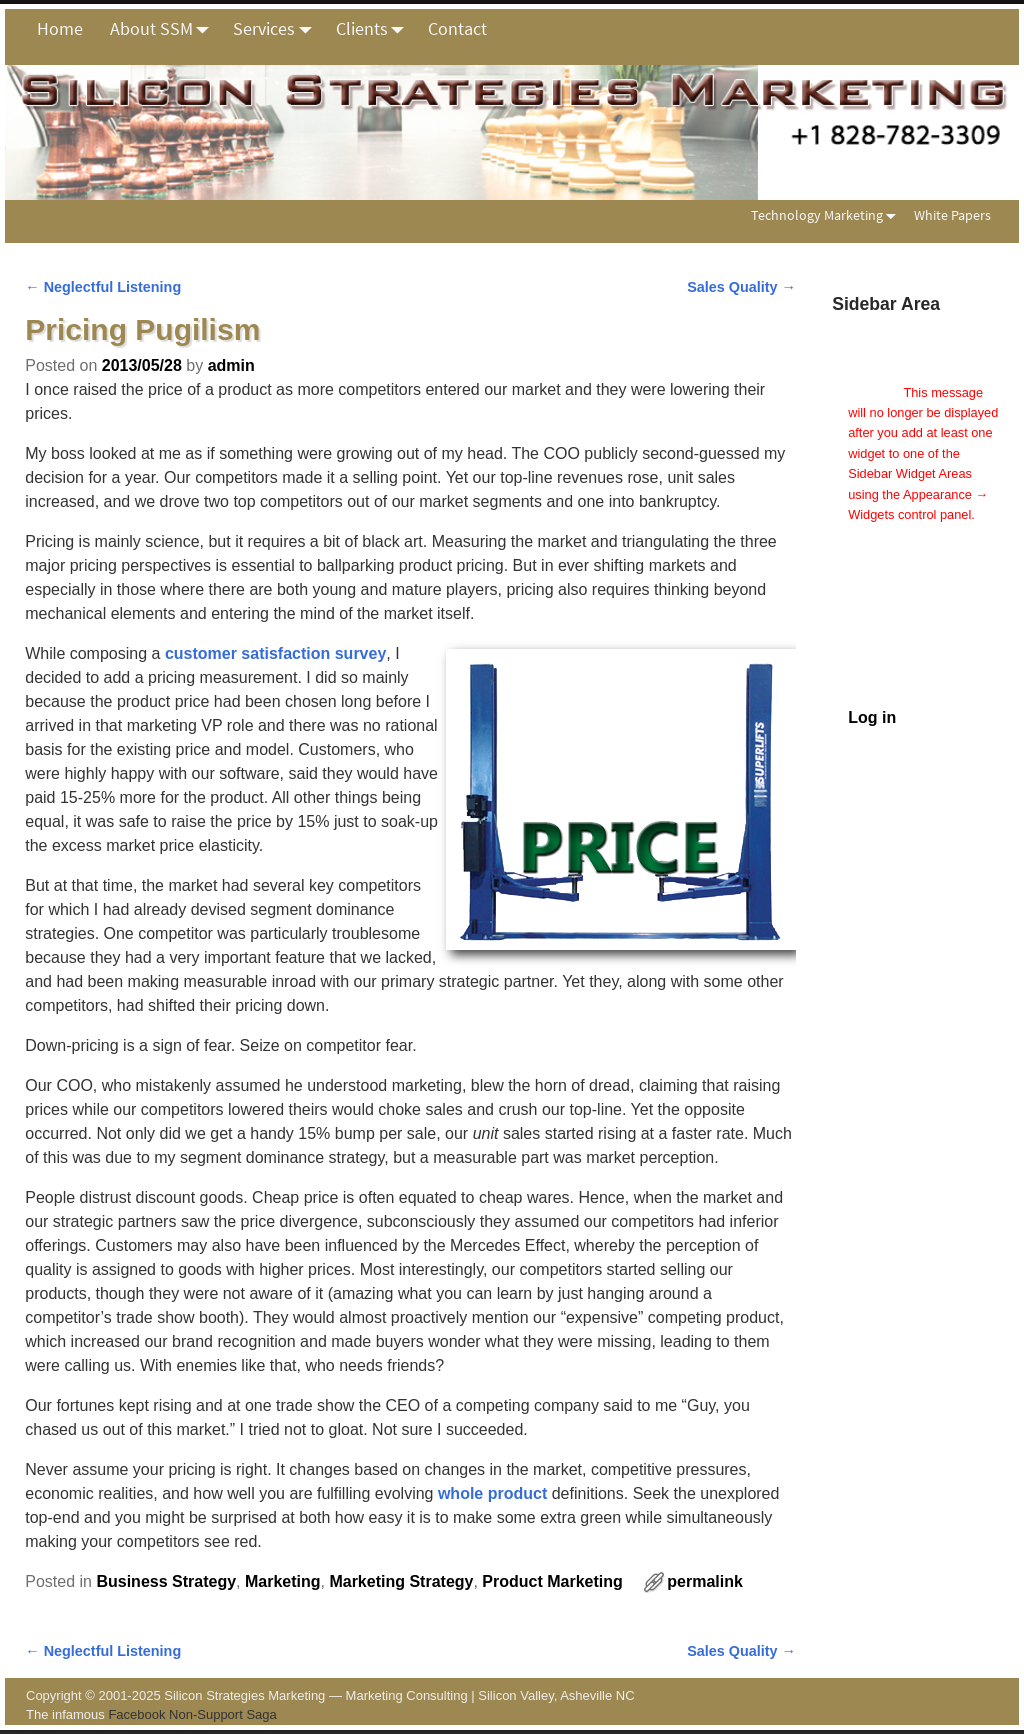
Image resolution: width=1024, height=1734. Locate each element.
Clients (375, 29)
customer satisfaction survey (275, 653)
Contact (457, 28)
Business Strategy (166, 1581)
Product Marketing (552, 1581)
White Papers (952, 215)
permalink (705, 1581)
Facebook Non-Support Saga (192, 1714)
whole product (492, 1493)
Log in (872, 717)
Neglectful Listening (103, 287)
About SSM (165, 29)
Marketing (283, 1581)
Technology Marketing (827, 215)
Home (60, 28)
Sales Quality (741, 287)
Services (277, 29)
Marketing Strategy (401, 1581)
